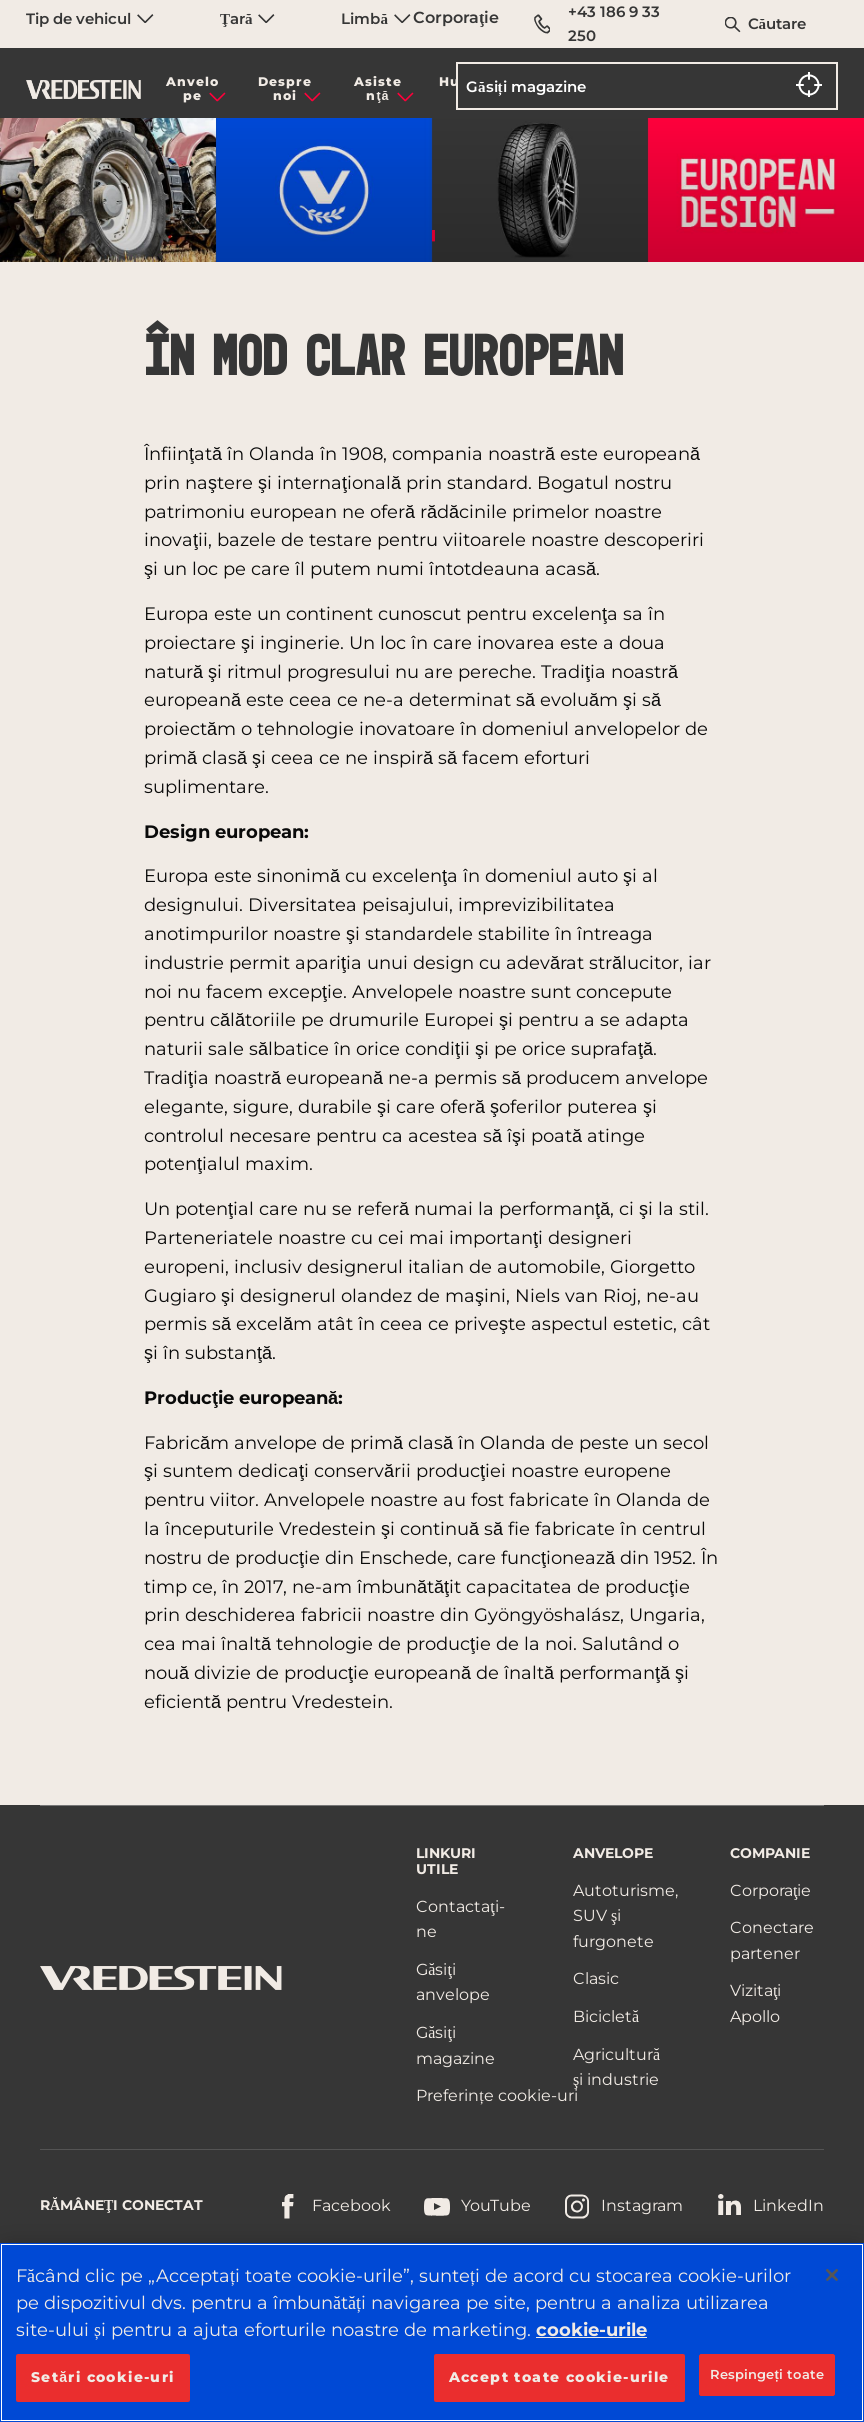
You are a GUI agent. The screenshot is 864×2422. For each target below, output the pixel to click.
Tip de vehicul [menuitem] (90, 18)
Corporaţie (456, 17)
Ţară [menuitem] (247, 18)
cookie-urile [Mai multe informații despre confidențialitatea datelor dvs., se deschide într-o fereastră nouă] (591, 2330)
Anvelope (192, 88)
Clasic (596, 1978)
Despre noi (285, 88)
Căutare (777, 23)
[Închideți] (832, 2275)
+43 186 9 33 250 (597, 23)
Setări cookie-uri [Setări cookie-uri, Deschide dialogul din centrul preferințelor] (103, 2377)
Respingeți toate (767, 2374)
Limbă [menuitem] (375, 18)
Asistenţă (378, 88)
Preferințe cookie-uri (496, 2095)
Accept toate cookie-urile (559, 2377)
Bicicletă (606, 2016)
